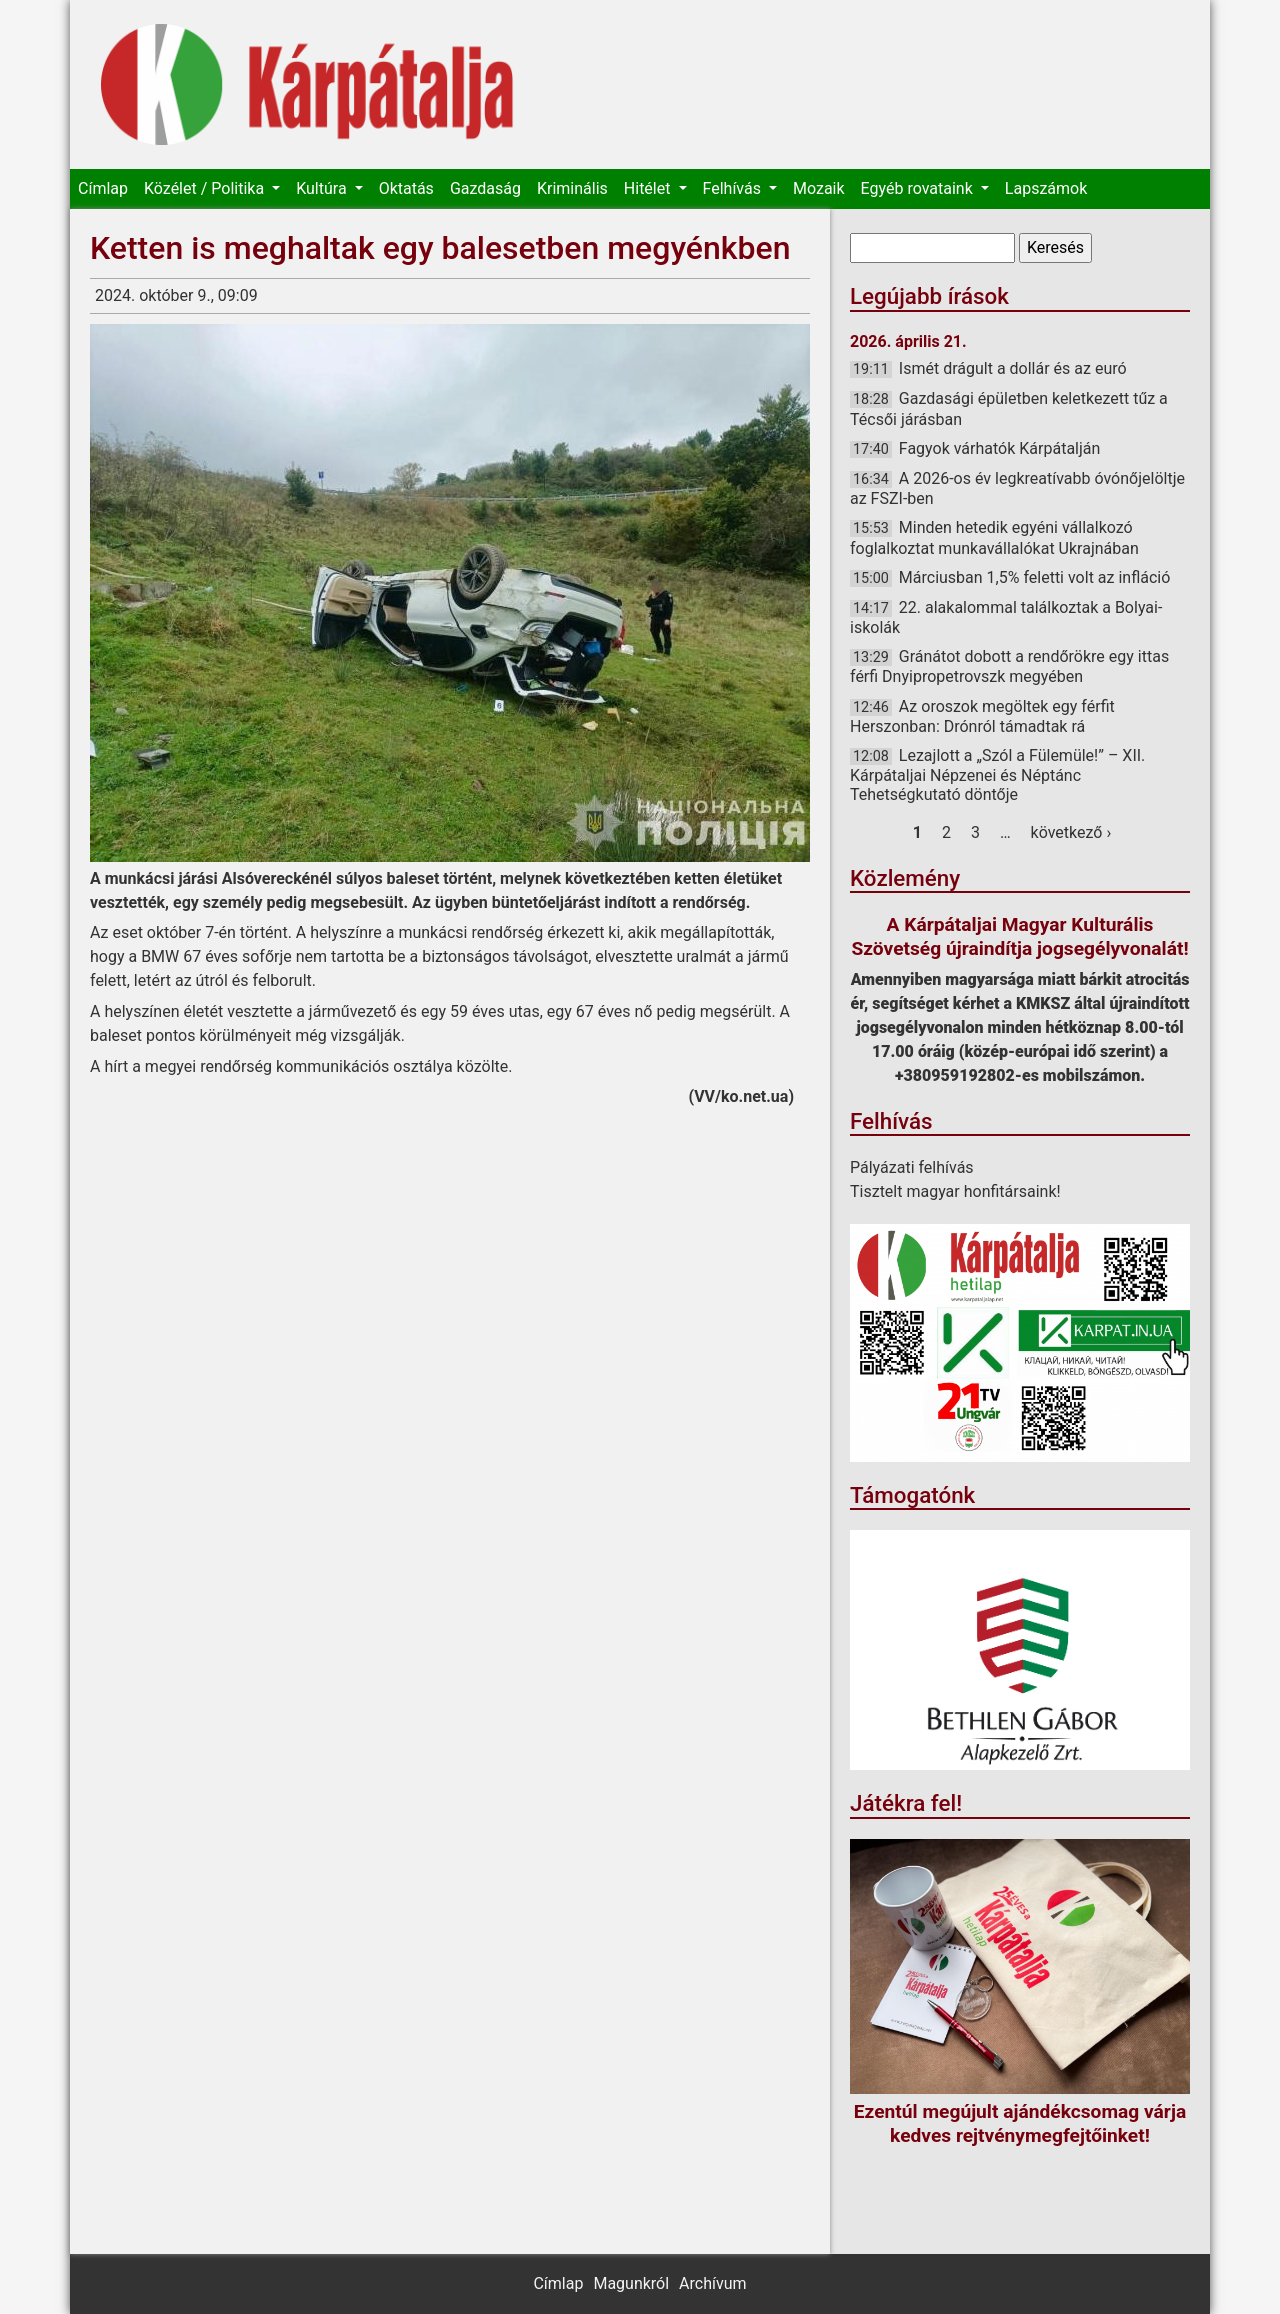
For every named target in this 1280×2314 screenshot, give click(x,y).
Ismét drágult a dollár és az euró (1013, 368)
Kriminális (572, 188)
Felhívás (734, 188)
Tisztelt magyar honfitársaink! (955, 1191)
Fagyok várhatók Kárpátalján (1000, 448)
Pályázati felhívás (912, 1167)
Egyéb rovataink (919, 188)
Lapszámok (1046, 188)
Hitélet (649, 188)
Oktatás (406, 188)
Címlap (103, 188)
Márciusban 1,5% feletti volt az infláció (1035, 577)
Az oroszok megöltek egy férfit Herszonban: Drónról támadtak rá (982, 716)
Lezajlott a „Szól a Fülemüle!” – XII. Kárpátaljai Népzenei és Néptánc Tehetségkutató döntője (997, 775)
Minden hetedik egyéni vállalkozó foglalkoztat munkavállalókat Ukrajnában (994, 537)
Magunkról (631, 2283)
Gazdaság (485, 188)
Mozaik (819, 188)
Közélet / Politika (206, 188)
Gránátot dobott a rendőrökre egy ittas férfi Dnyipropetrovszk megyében (1009, 666)
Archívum (712, 2283)
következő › (1071, 832)
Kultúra (323, 188)
